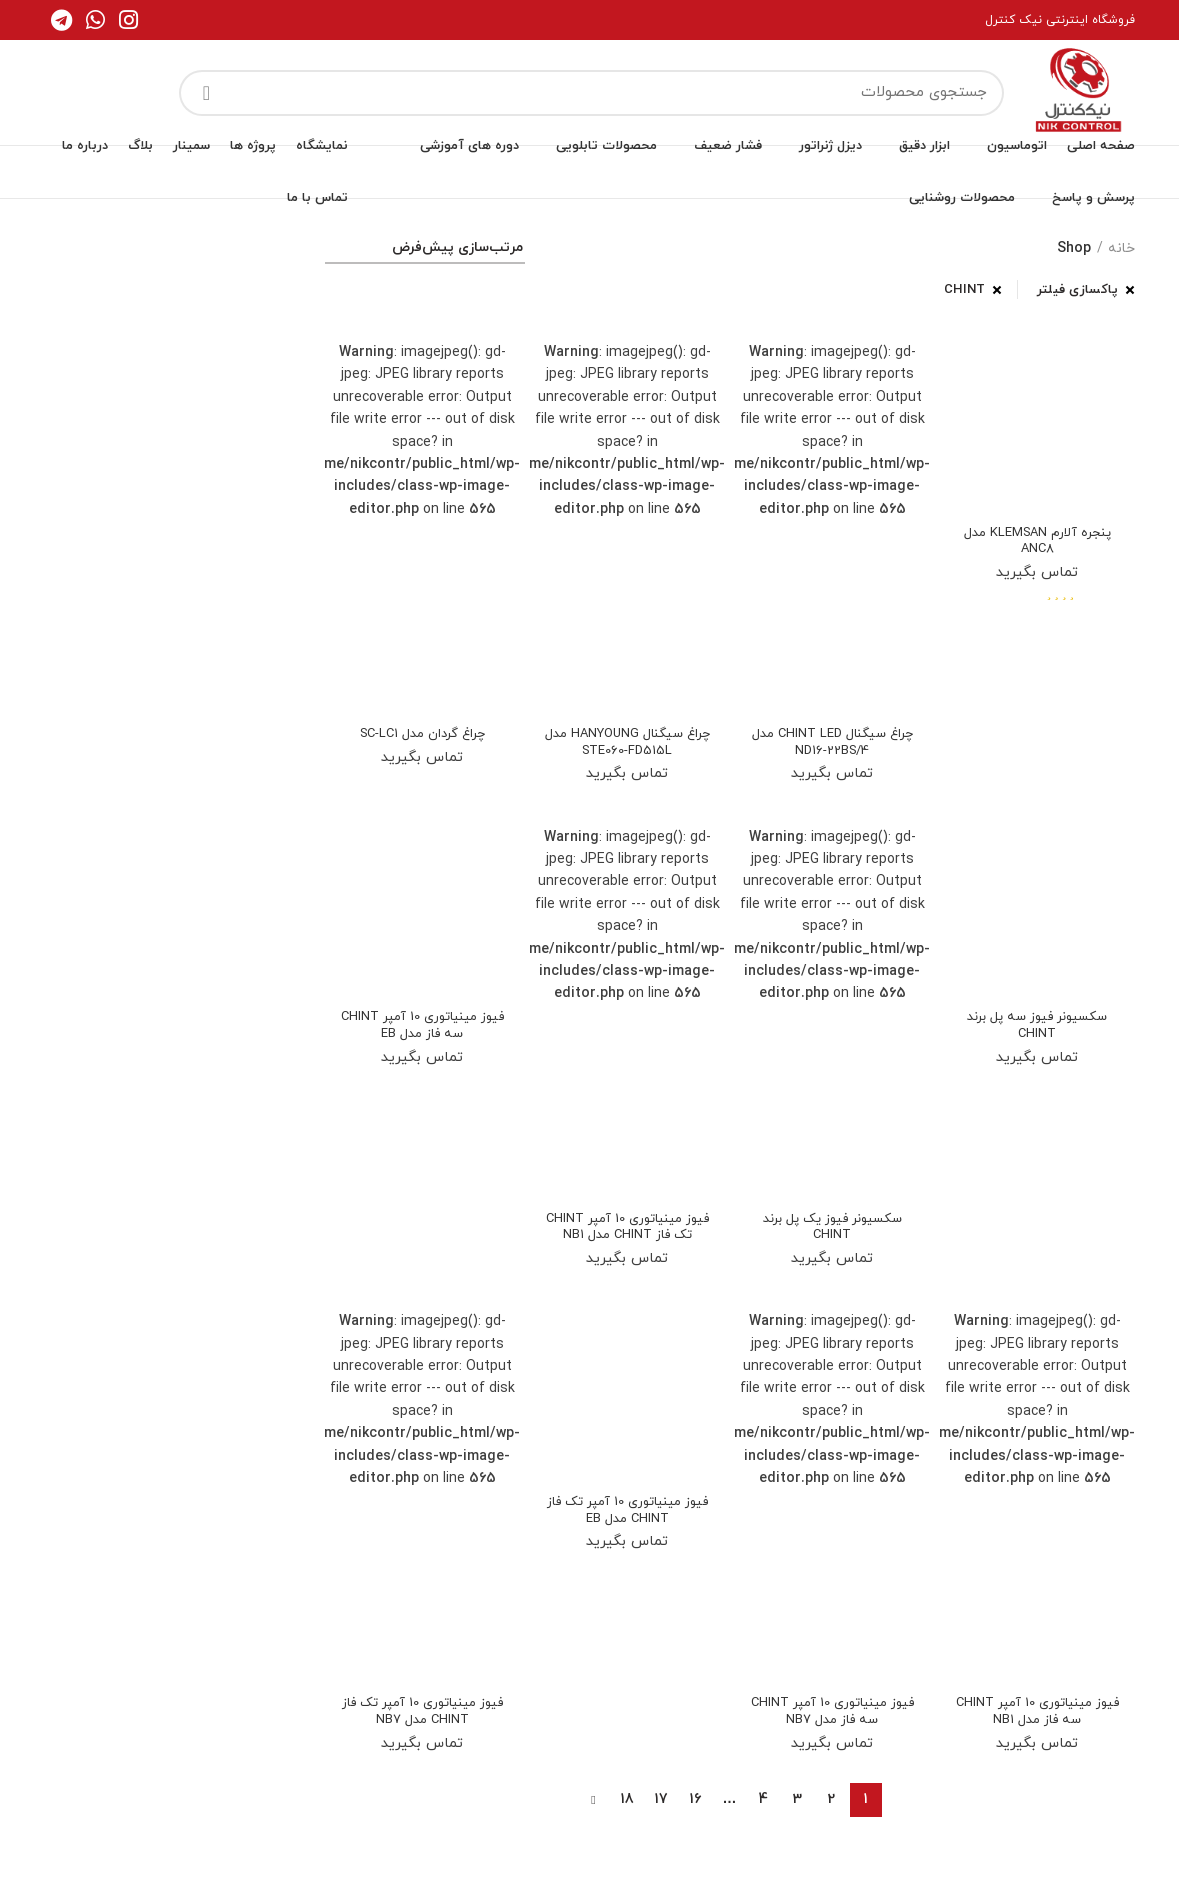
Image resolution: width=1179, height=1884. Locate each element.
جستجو (206, 93)
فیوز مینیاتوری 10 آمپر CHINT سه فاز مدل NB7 (832, 1737)
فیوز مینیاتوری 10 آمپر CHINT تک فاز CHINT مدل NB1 (627, 1241)
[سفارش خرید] (425, 251)
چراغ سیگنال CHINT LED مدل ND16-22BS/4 (832, 744)
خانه (1121, 248)
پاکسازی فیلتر (1078, 290)
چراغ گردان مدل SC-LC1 (422, 735)
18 (627, 1826)
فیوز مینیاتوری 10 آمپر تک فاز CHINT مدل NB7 (422, 1737)
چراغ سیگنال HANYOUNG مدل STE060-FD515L (627, 744)
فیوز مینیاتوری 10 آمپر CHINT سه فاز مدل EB (422, 1030)
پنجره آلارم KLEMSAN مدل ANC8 (1037, 543)
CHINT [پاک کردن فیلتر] (965, 290)
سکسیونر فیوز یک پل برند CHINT (832, 1232)
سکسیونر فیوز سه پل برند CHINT (1037, 1030)
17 (661, 1826)
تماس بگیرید (1037, 575)
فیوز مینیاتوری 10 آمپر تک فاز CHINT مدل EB (627, 1536)
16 (695, 1826)
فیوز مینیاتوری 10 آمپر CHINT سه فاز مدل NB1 (1037, 1737)
